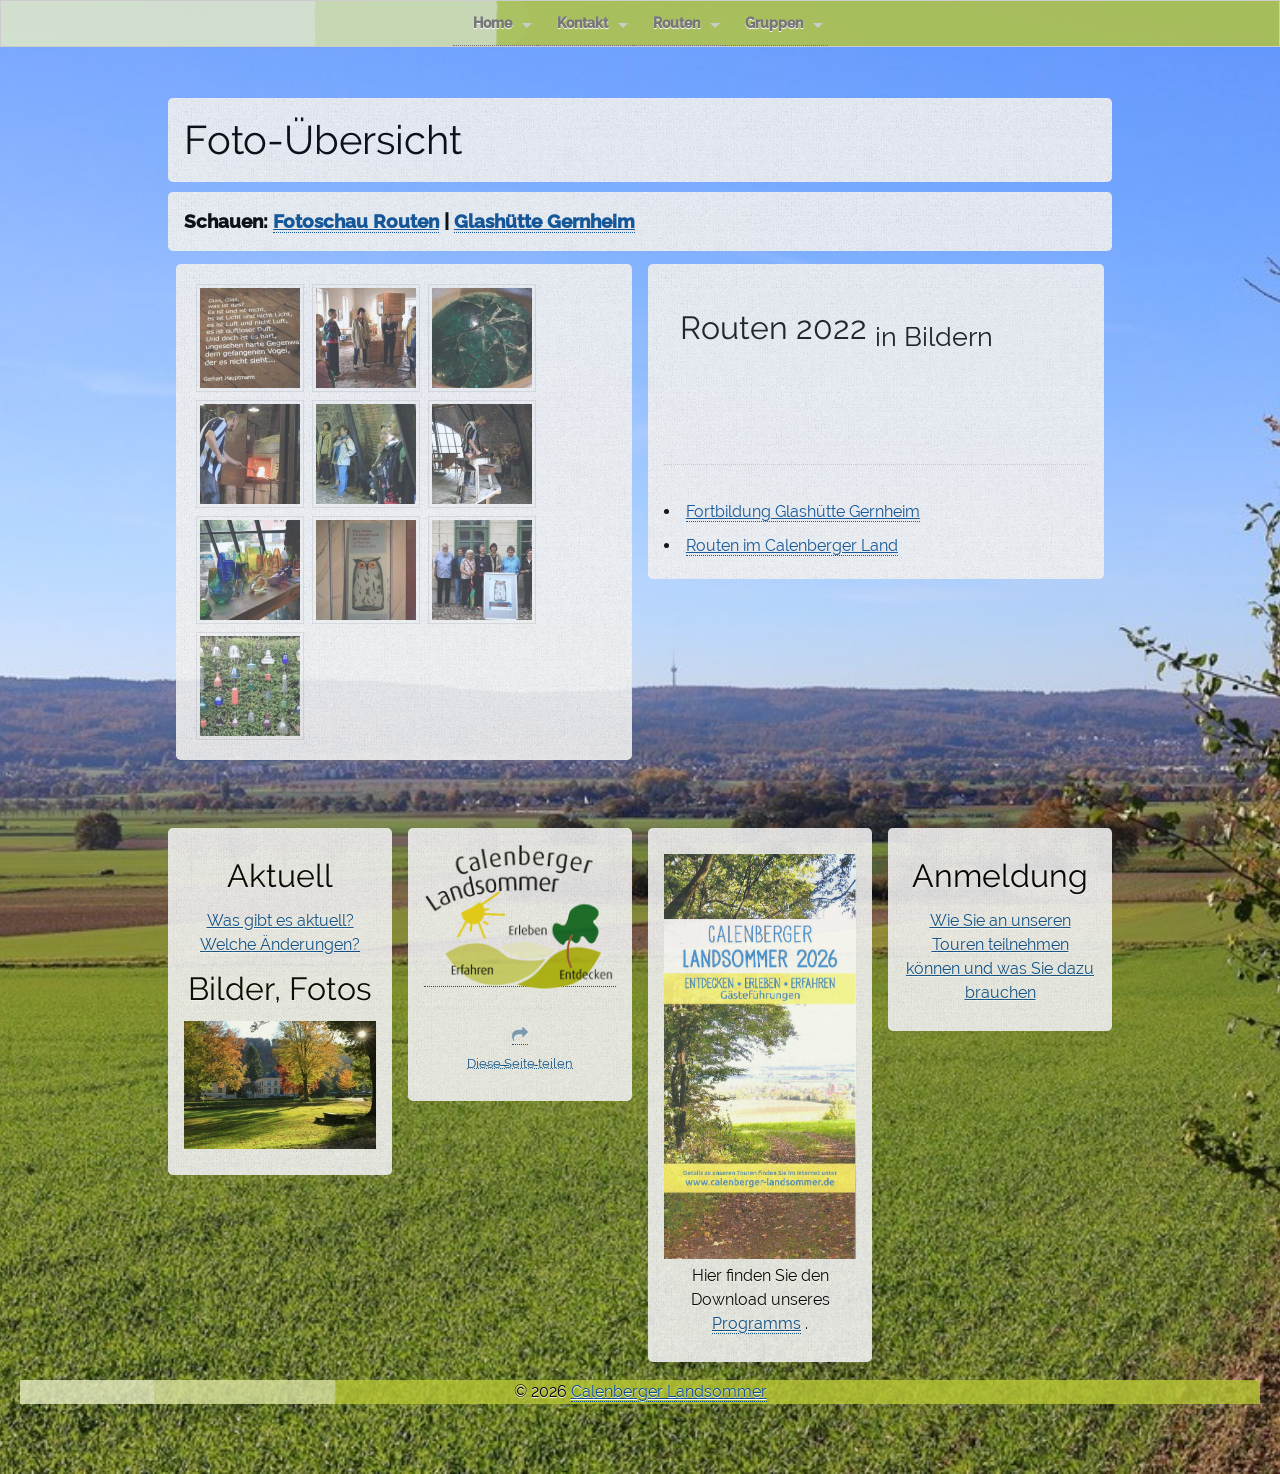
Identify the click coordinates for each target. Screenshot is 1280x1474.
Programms (756, 1323)
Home (502, 23)
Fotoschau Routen (356, 221)
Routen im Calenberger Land (792, 545)
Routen (686, 23)
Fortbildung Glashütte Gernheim (803, 511)
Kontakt (592, 23)
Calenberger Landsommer (669, 1391)
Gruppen (784, 23)
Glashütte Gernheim (544, 221)
